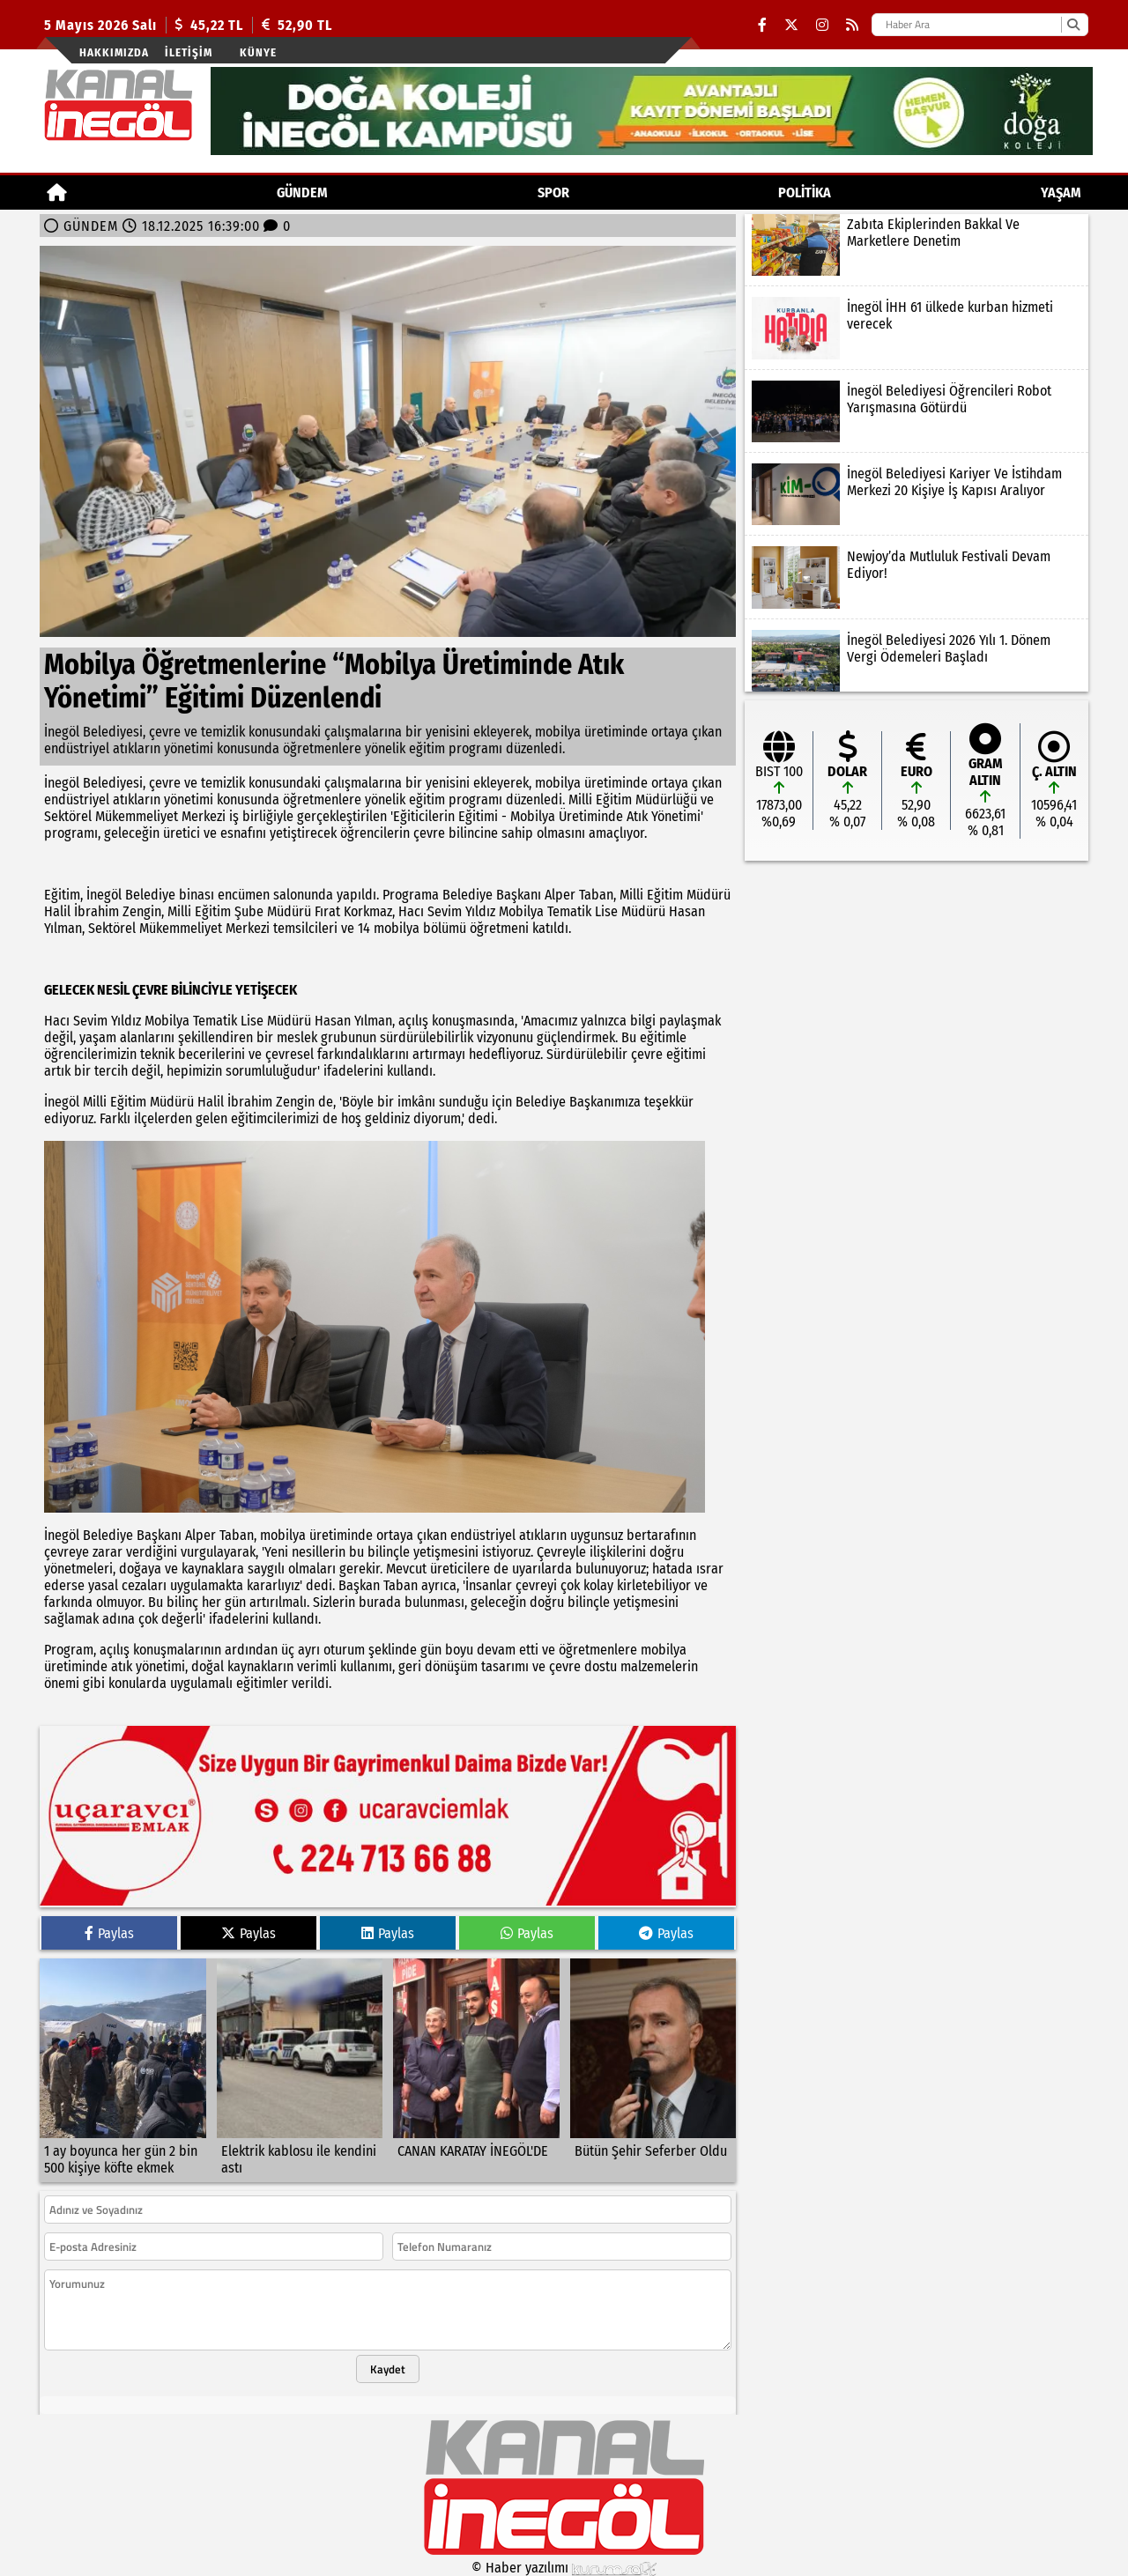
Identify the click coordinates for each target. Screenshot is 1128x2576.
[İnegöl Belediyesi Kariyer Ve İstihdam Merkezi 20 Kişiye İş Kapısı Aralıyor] (916, 494)
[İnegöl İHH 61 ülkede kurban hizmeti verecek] (916, 328)
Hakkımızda (114, 52)
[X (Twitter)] (791, 25)
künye (258, 52)
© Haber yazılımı (564, 2567)
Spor (553, 192)
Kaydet (387, 2369)
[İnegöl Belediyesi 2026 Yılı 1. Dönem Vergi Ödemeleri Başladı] (916, 661)
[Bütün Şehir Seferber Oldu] (653, 2070)
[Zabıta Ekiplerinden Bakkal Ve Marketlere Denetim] (916, 245)
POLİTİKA (804, 192)
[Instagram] (822, 25)
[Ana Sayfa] (56, 192)
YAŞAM (1061, 192)
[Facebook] (762, 25)
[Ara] (1073, 25)
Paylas (109, 1933)
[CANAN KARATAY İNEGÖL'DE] (476, 2070)
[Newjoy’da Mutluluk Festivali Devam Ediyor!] (916, 577)
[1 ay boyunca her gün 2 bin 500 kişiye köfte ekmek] (123, 2070)
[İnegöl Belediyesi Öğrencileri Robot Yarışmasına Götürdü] (916, 411)
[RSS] (852, 25)
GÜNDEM (302, 192)
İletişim (188, 52)
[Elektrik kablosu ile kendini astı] (300, 2070)
